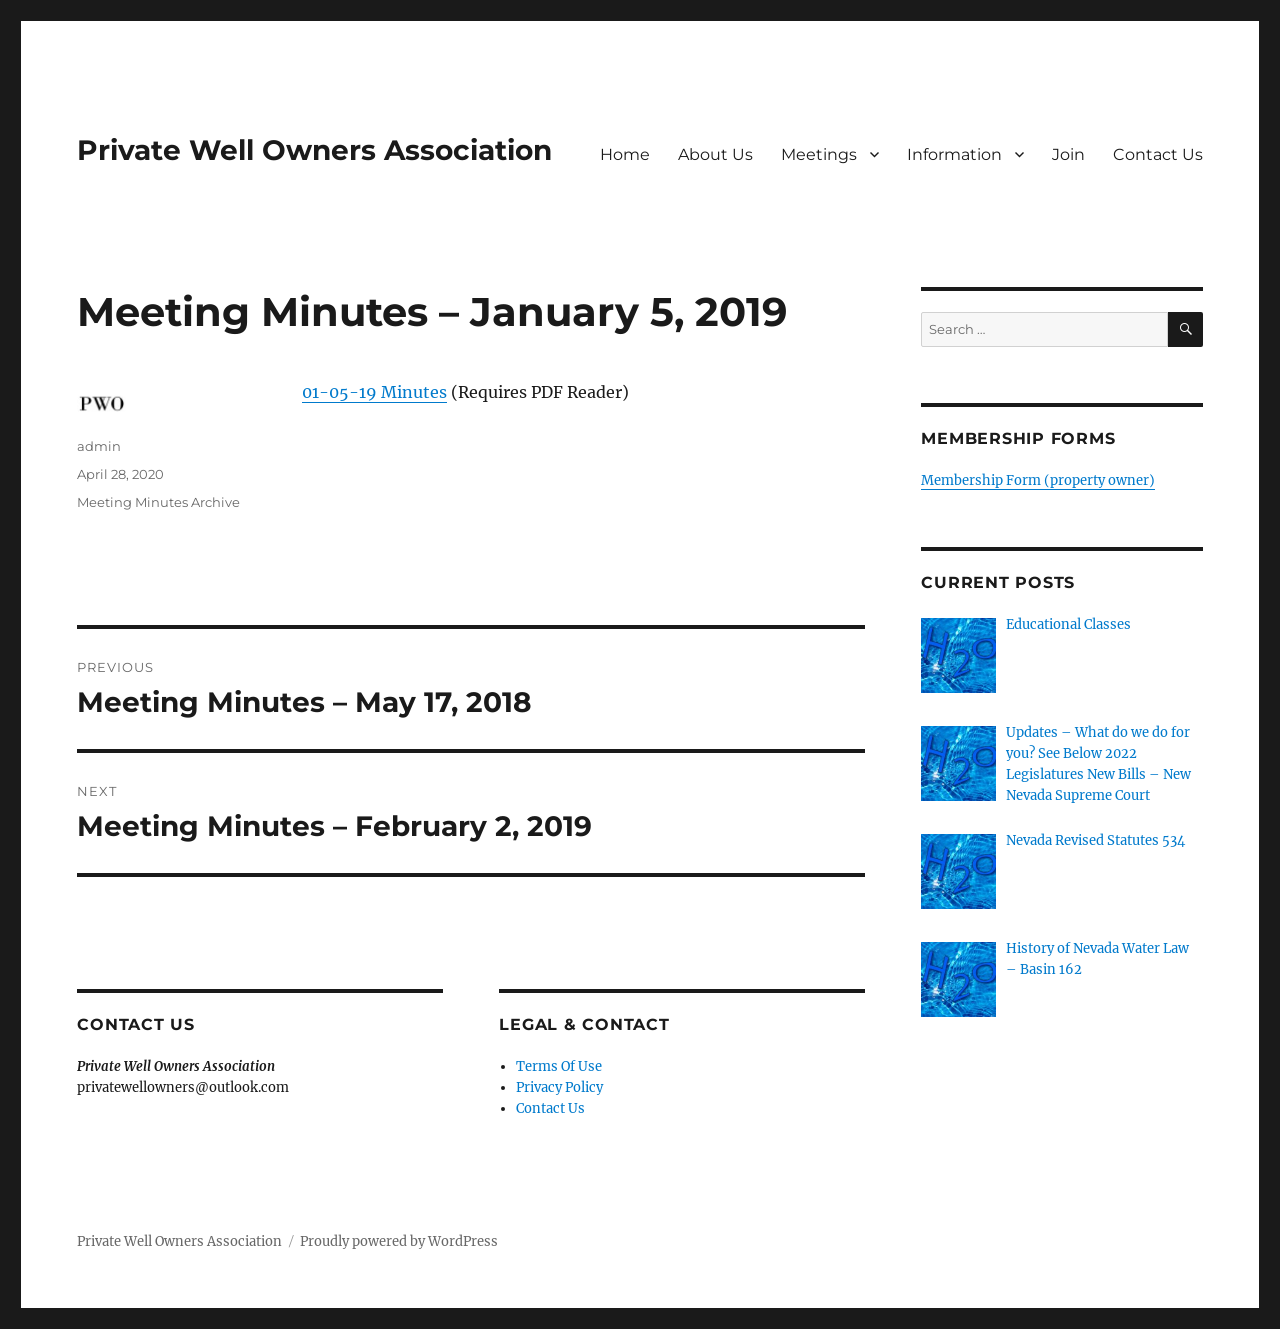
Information (954, 154)
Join (1068, 154)
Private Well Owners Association (314, 150)
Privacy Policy (559, 1087)
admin (99, 446)
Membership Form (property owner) (1038, 480)
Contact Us (1158, 154)
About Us (715, 154)
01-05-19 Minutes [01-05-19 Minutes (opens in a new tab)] (374, 392)
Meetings (819, 154)
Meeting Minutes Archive (158, 502)
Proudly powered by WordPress (399, 1241)
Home (625, 154)
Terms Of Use (559, 1066)
